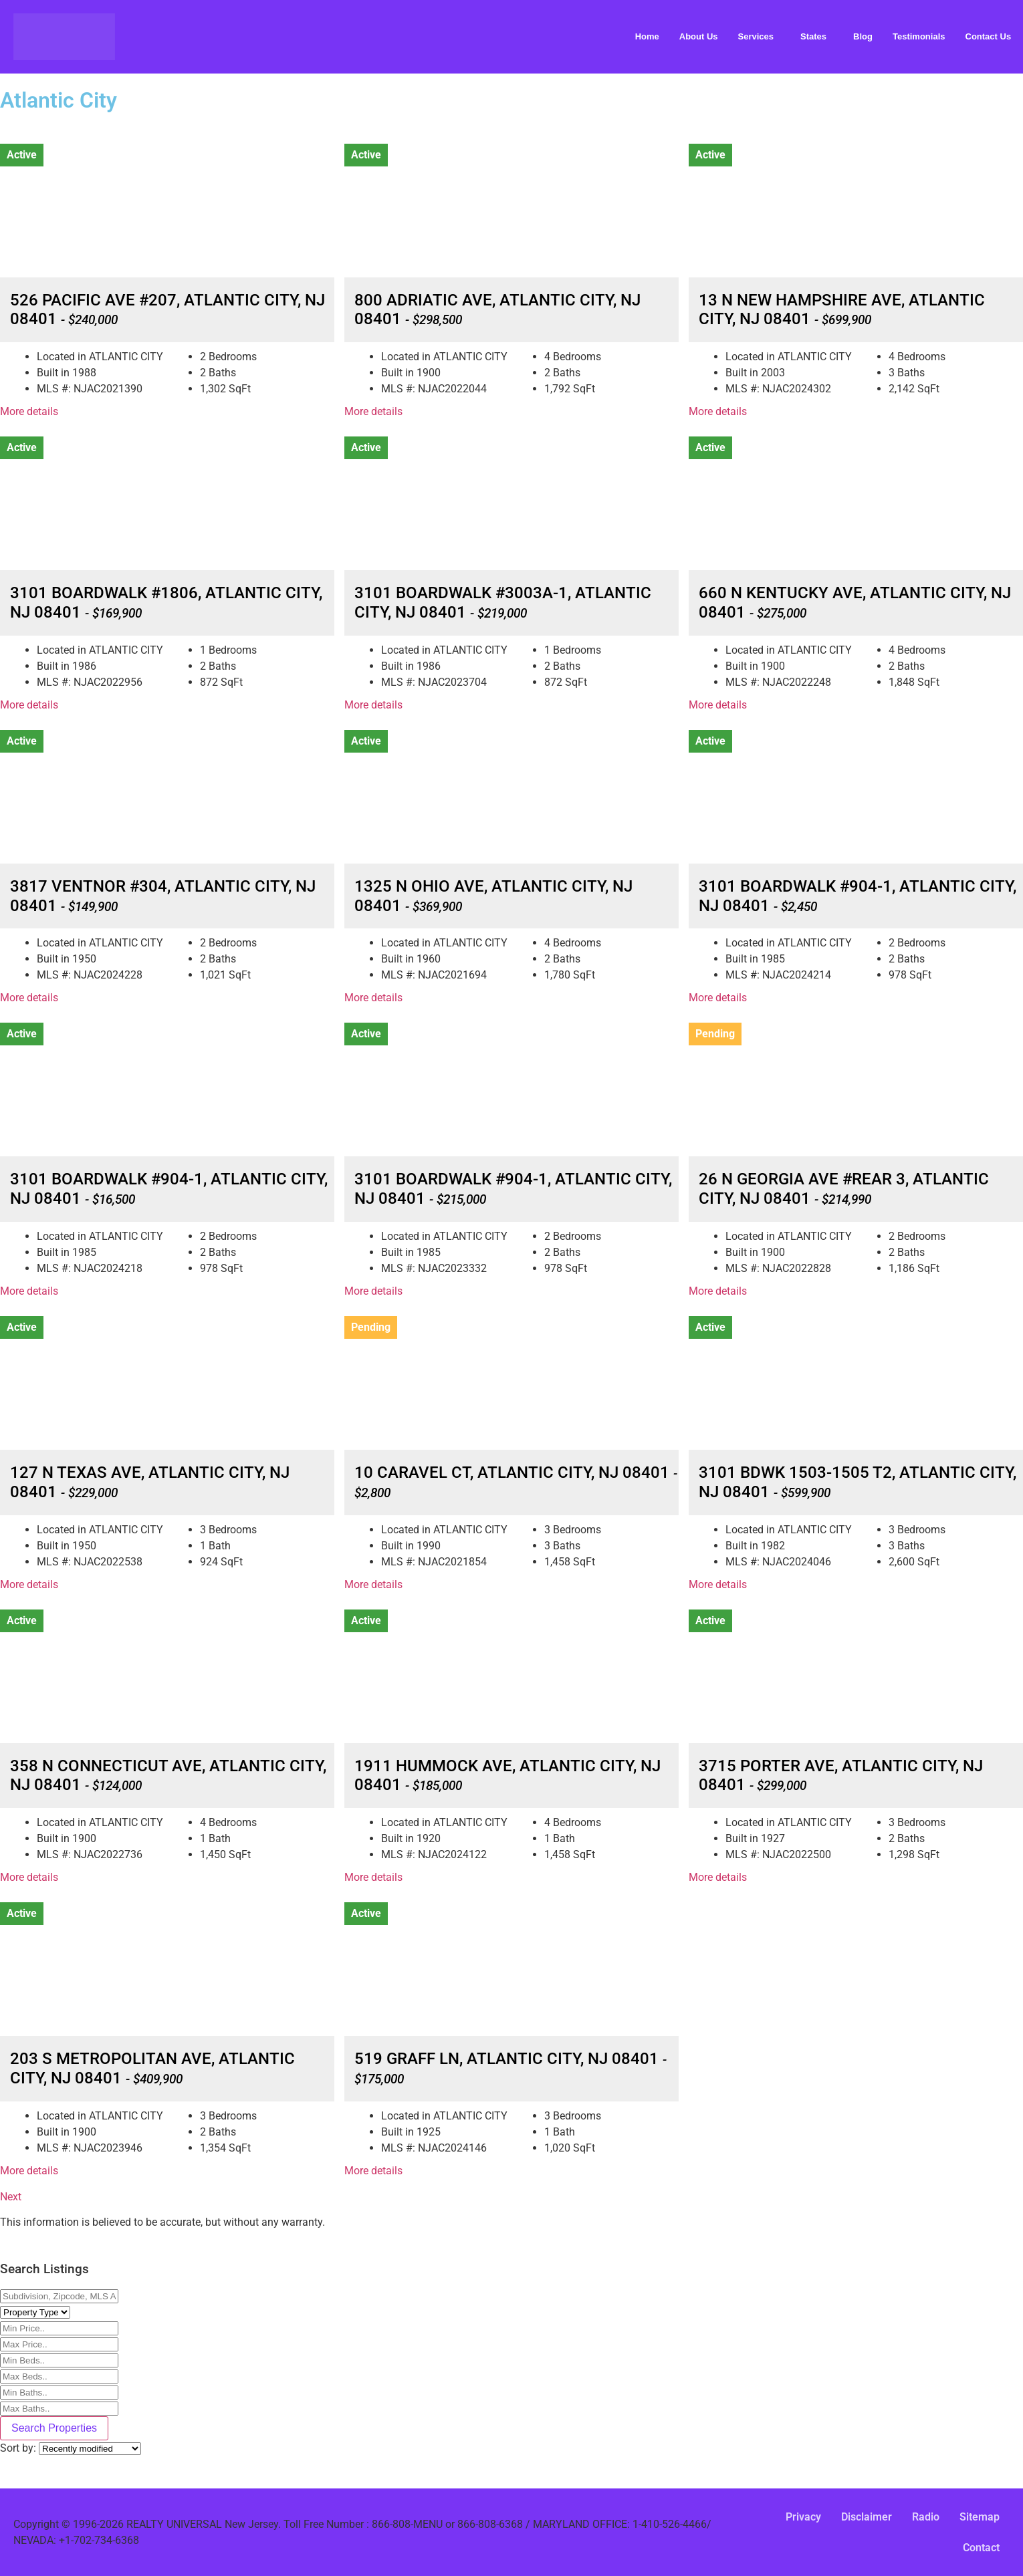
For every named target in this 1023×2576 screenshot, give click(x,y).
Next (10, 2196)
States (813, 36)
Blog (863, 36)
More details (29, 411)
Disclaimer (866, 2516)
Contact (981, 2547)
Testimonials (919, 36)
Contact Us (988, 36)
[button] (759, 36)
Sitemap (979, 2516)
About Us (698, 36)
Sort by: (19, 2448)
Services (756, 36)
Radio (925, 2516)
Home (647, 36)
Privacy (803, 2516)
